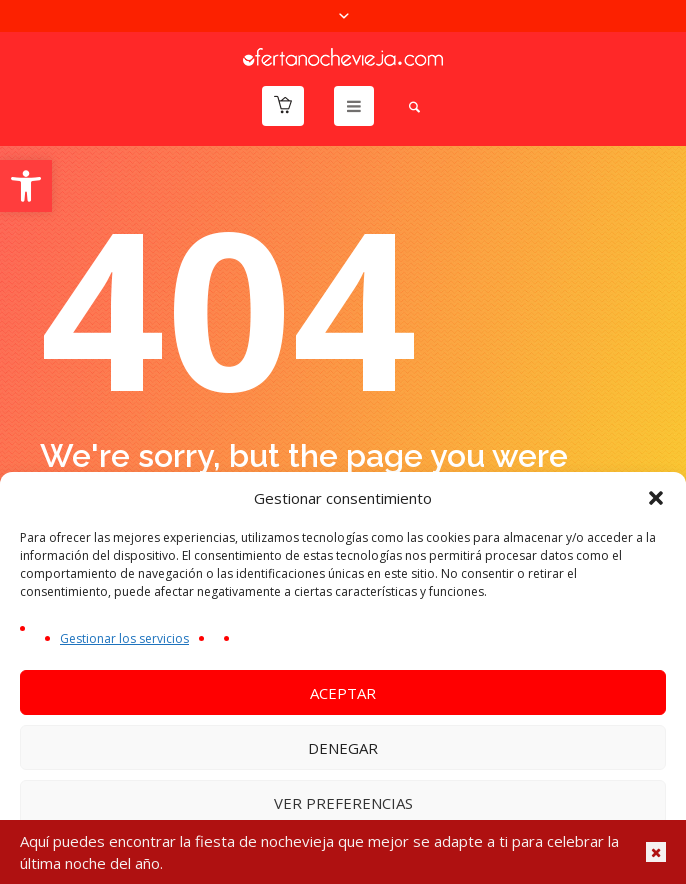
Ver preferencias (343, 803)
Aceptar (343, 693)
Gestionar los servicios (124, 638)
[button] (26, 186)
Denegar (343, 748)
